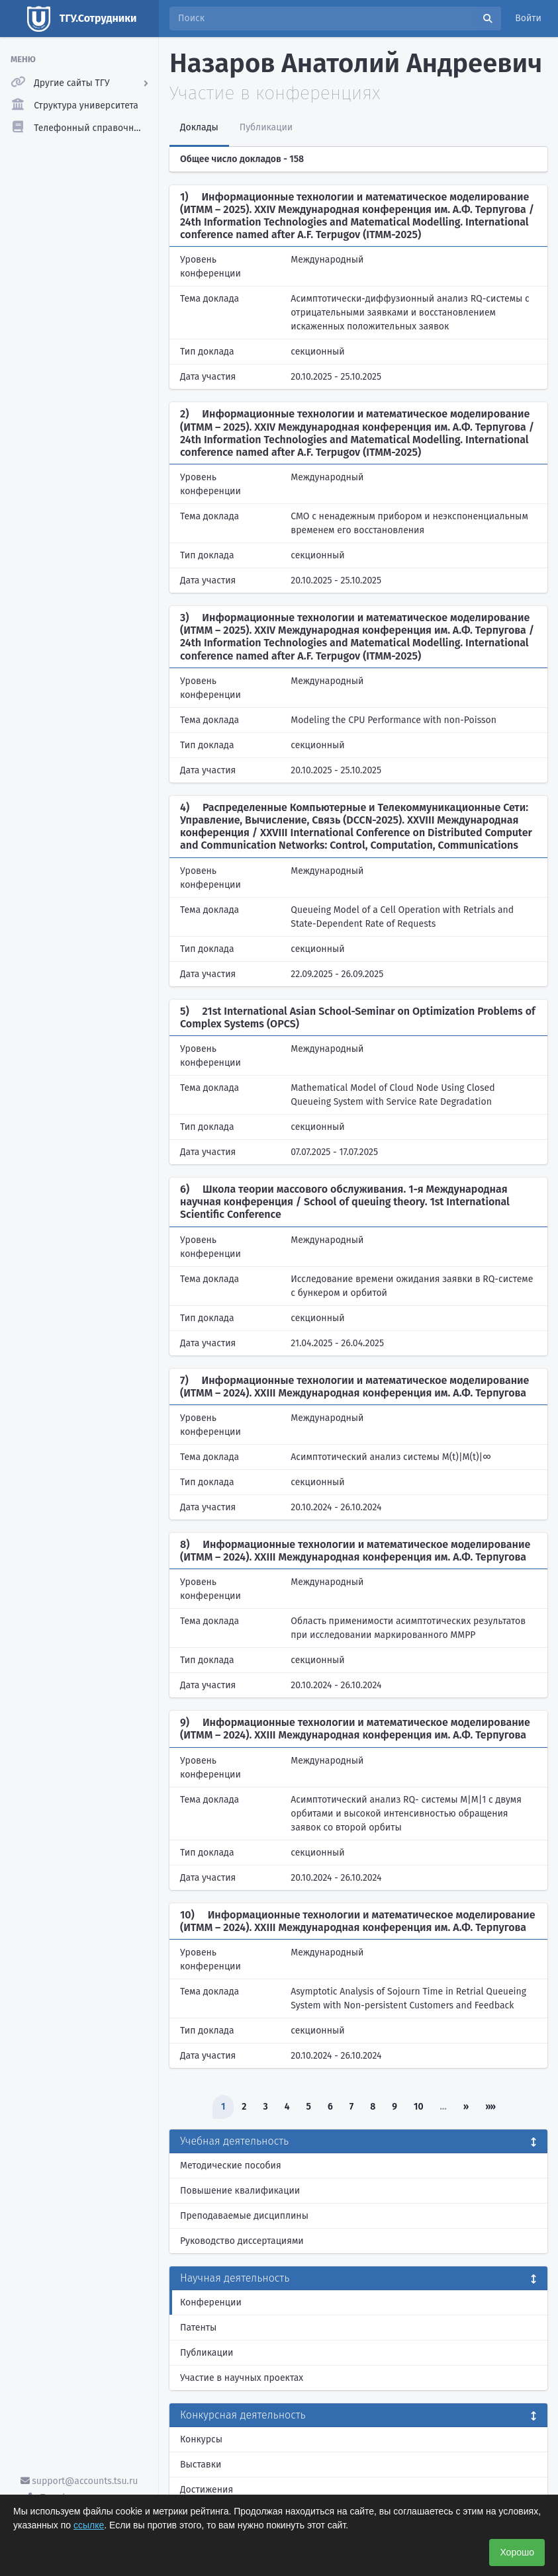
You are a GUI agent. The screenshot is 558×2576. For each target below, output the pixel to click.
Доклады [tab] (199, 127)
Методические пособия (230, 2165)
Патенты (198, 2327)
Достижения (206, 2489)
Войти (528, 18)
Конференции (211, 2302)
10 (419, 2106)
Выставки (200, 2464)
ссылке (88, 2525)
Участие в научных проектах (241, 2377)
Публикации (206, 2352)
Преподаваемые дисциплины (244, 2215)
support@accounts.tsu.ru (79, 2481)
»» (490, 2106)
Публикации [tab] (266, 127)
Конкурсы (201, 2439)
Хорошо (517, 2552)
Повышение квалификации (240, 2190)
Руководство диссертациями (242, 2241)
